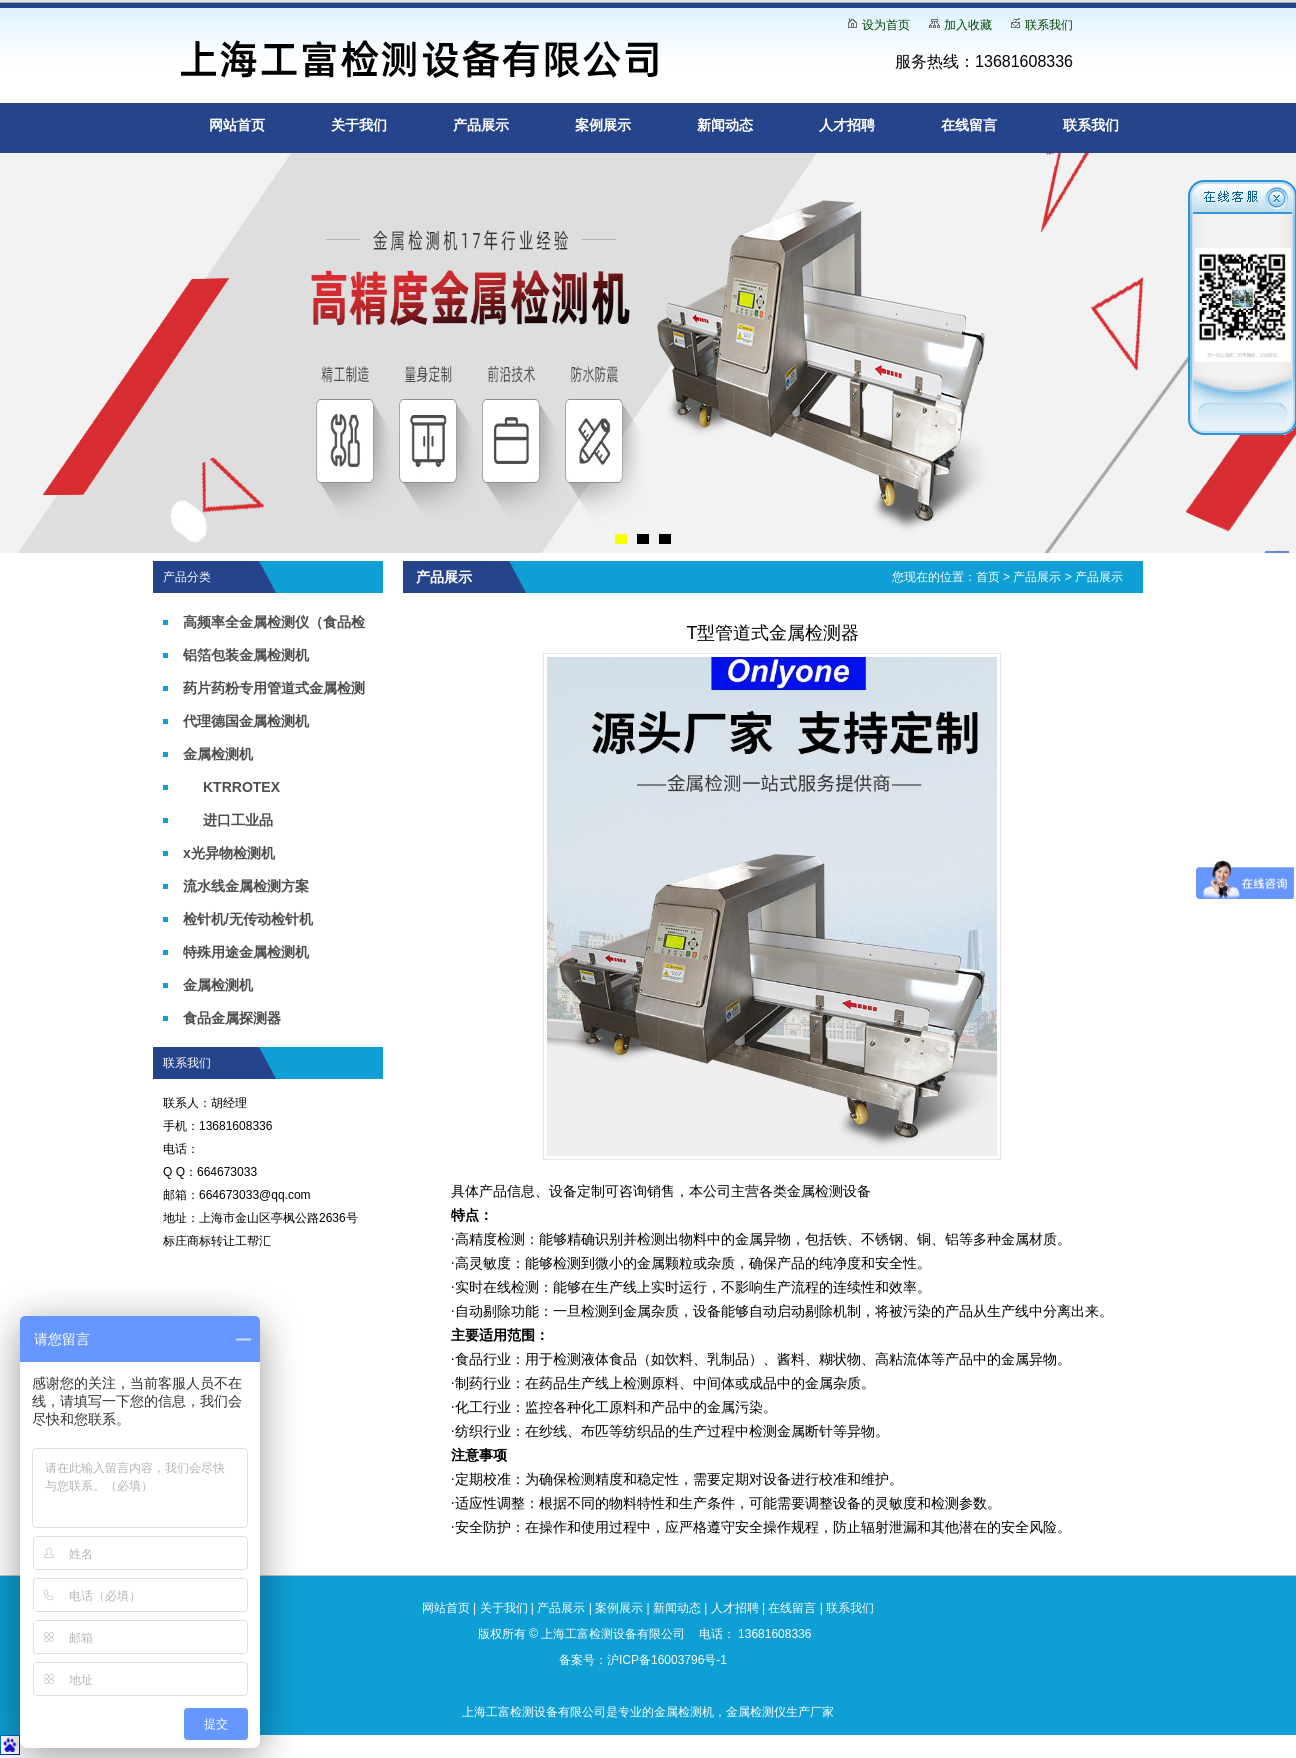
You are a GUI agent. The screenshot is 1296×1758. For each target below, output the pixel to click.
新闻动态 (725, 125)
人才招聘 (847, 125)
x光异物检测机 (229, 853)
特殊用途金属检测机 (246, 952)
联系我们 (1049, 25)
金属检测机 (218, 754)
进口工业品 (238, 820)
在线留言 (969, 125)
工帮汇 (253, 1241)
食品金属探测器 (232, 1018)
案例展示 (603, 125)
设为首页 (886, 25)
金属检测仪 (756, 1712)
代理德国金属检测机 (246, 721)
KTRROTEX (241, 787)
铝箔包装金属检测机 (246, 655)
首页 (988, 577)
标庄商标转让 (199, 1241)
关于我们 (359, 125)
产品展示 (481, 125)
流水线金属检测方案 (246, 886)
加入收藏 (968, 25)
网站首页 (237, 125)
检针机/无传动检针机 (248, 919)
